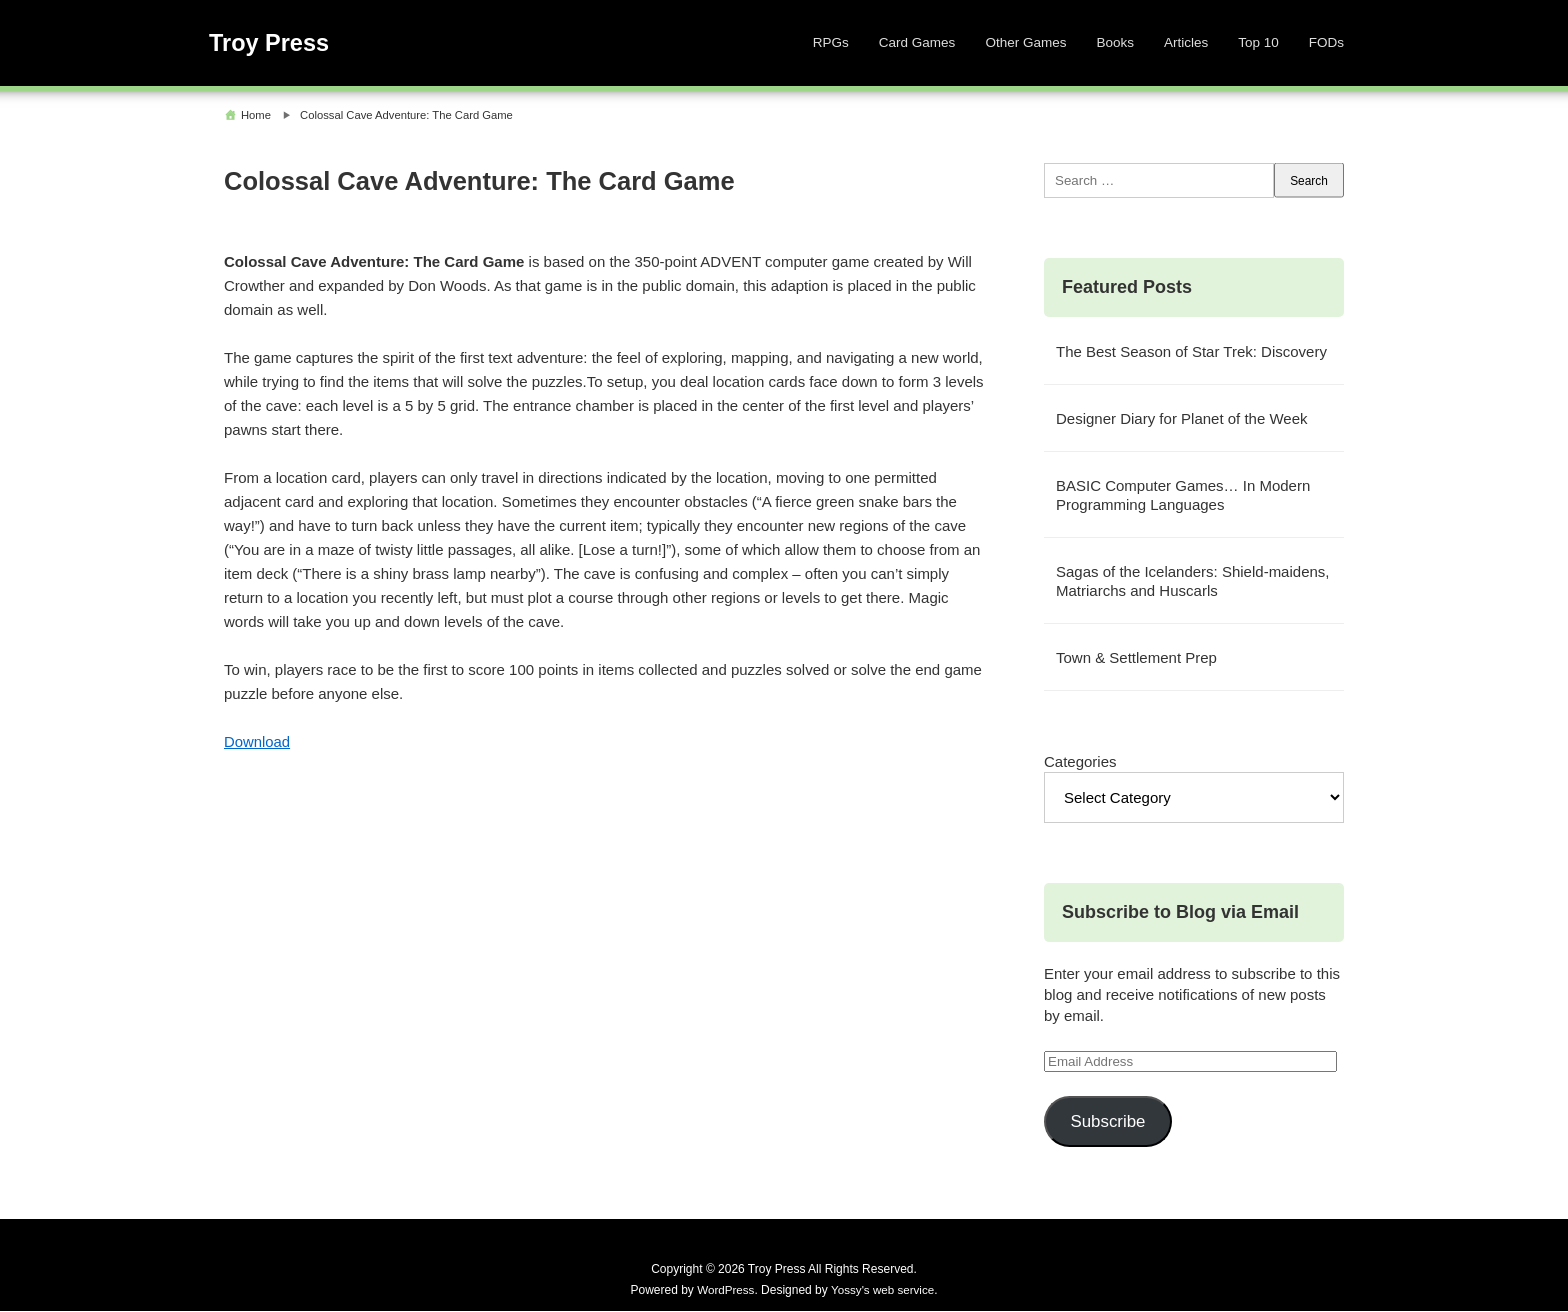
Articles (1186, 42)
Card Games (917, 42)
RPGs (831, 42)
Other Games (1025, 42)
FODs (1326, 42)
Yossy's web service (883, 1291)
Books (1115, 42)
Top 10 (1258, 42)
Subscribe (1107, 1121)
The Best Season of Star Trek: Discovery (1191, 352)
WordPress (724, 1291)
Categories (1080, 762)
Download (257, 742)
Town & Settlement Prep (1136, 658)
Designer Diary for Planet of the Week (1182, 419)
